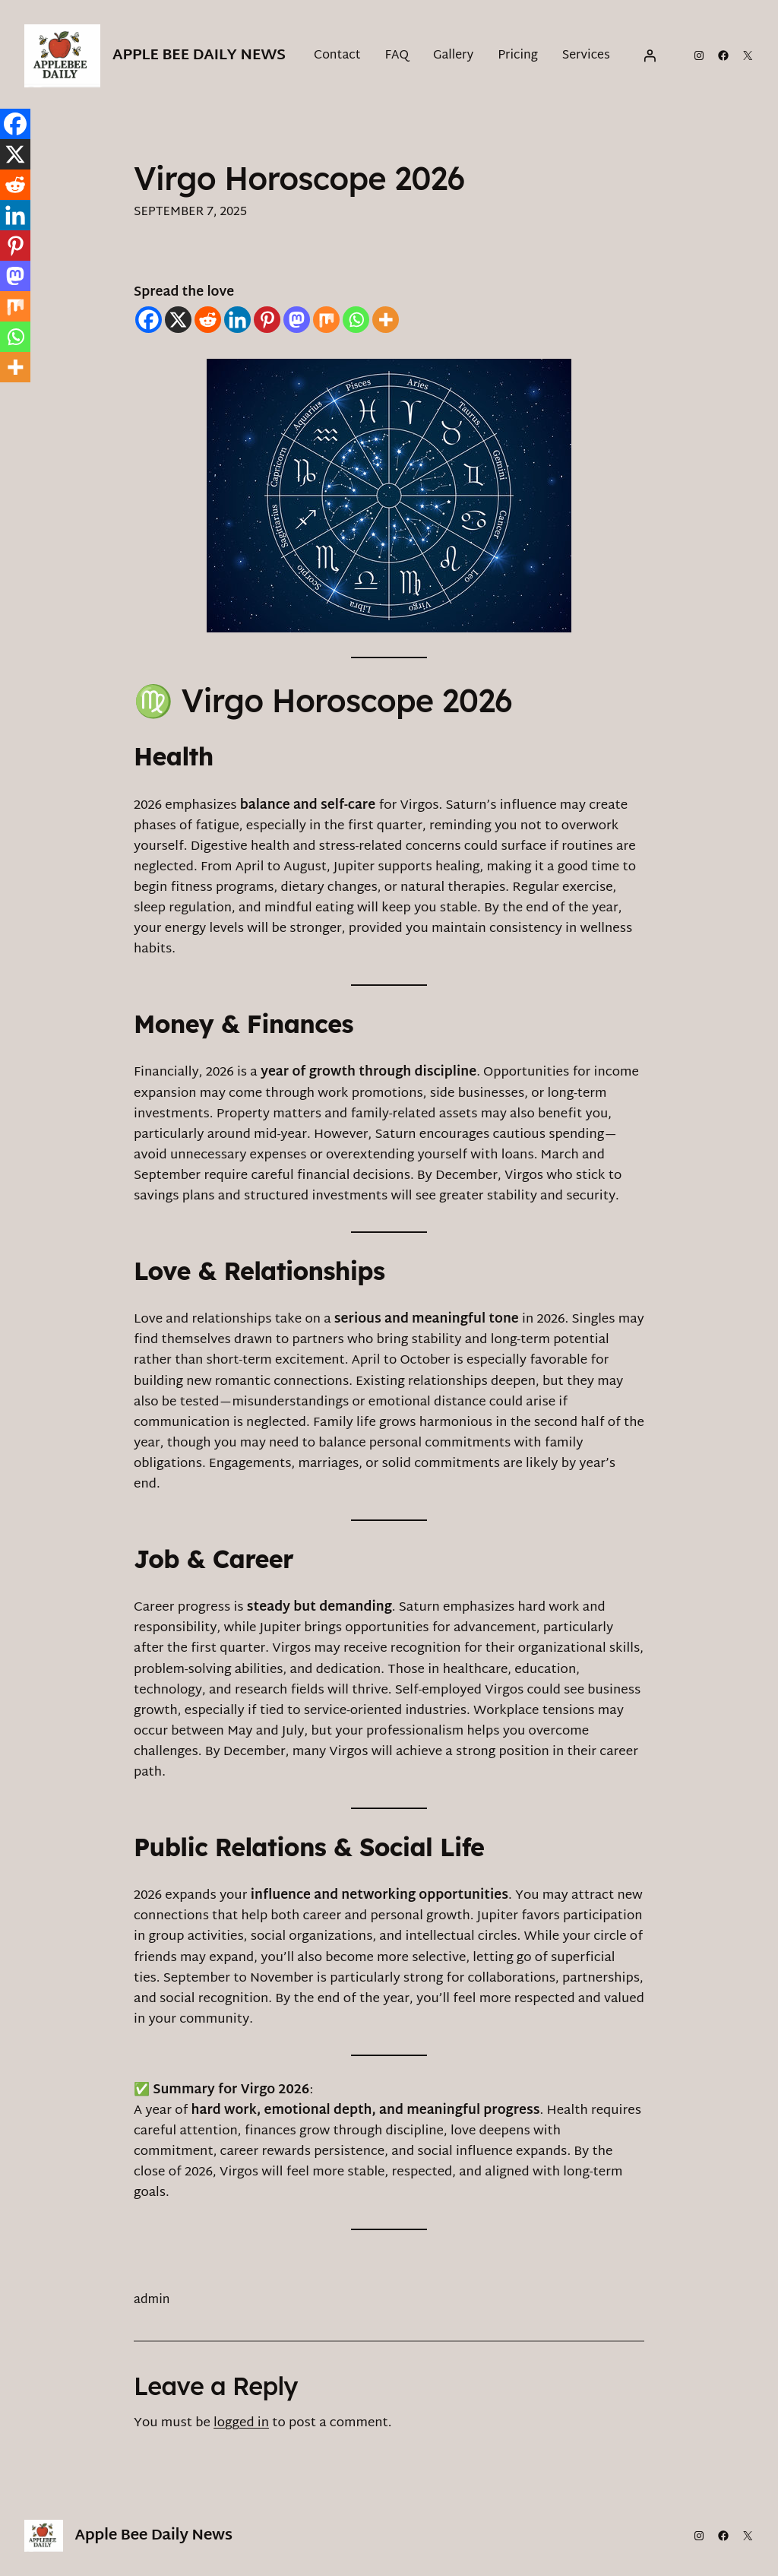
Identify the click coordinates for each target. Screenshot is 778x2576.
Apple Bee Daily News (199, 55)
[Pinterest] (267, 319)
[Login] (649, 55)
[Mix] (326, 319)
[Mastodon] (296, 319)
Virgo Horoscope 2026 (299, 178)
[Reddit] (207, 319)
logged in (241, 2423)
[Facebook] (148, 319)
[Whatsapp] (356, 319)
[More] (385, 319)
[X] (178, 319)
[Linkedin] (237, 319)
